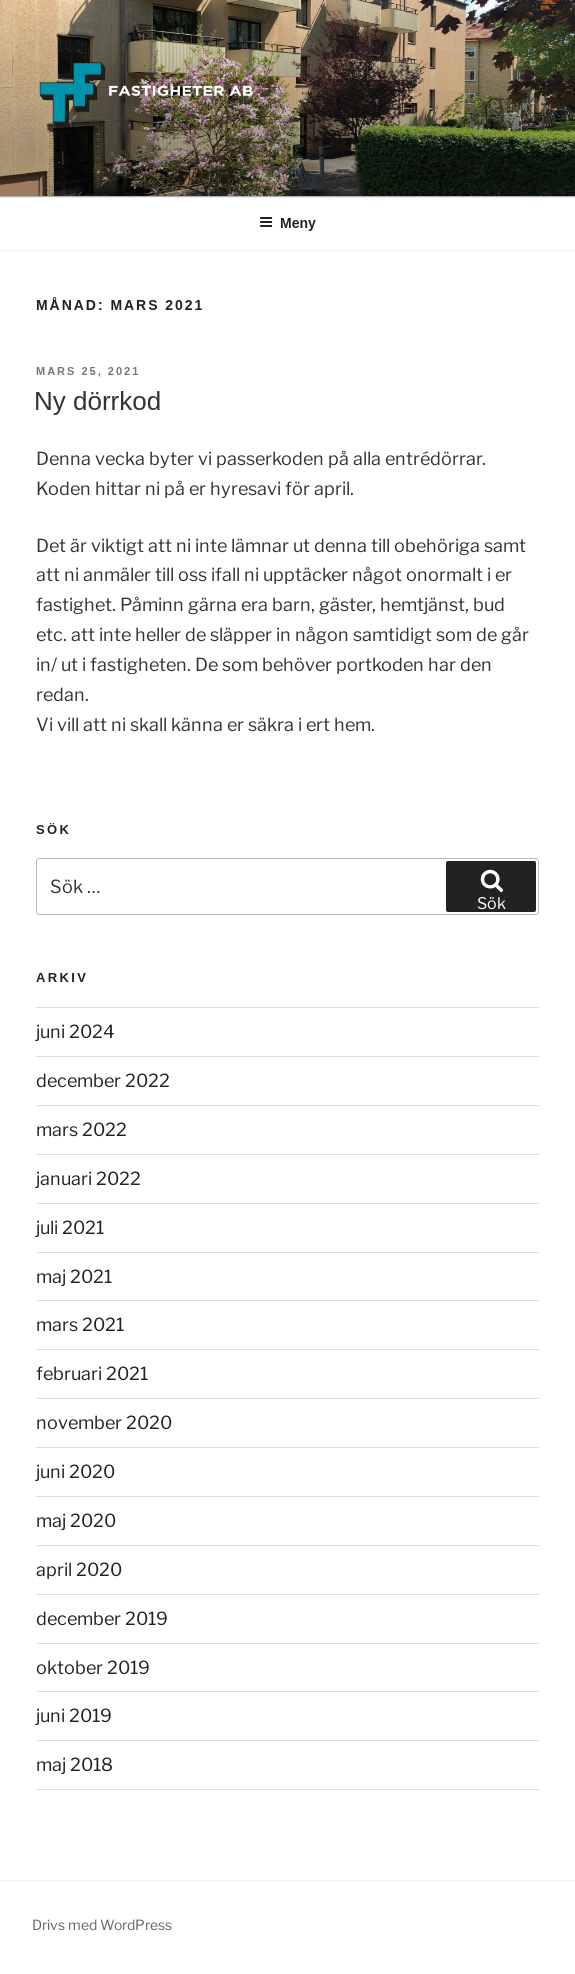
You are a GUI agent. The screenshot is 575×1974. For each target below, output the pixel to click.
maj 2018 (74, 1764)
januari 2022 (88, 1178)
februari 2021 (92, 1373)
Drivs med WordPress (102, 1924)
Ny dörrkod (97, 401)
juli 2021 (70, 1227)
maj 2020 (76, 1520)
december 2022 (103, 1080)
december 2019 (102, 1618)
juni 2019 (74, 1715)
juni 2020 (75, 1471)
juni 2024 (75, 1031)
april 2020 (79, 1569)
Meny (287, 223)
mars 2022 (81, 1129)
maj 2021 (74, 1276)
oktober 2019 (93, 1667)
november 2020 (104, 1422)
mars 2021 (80, 1324)
